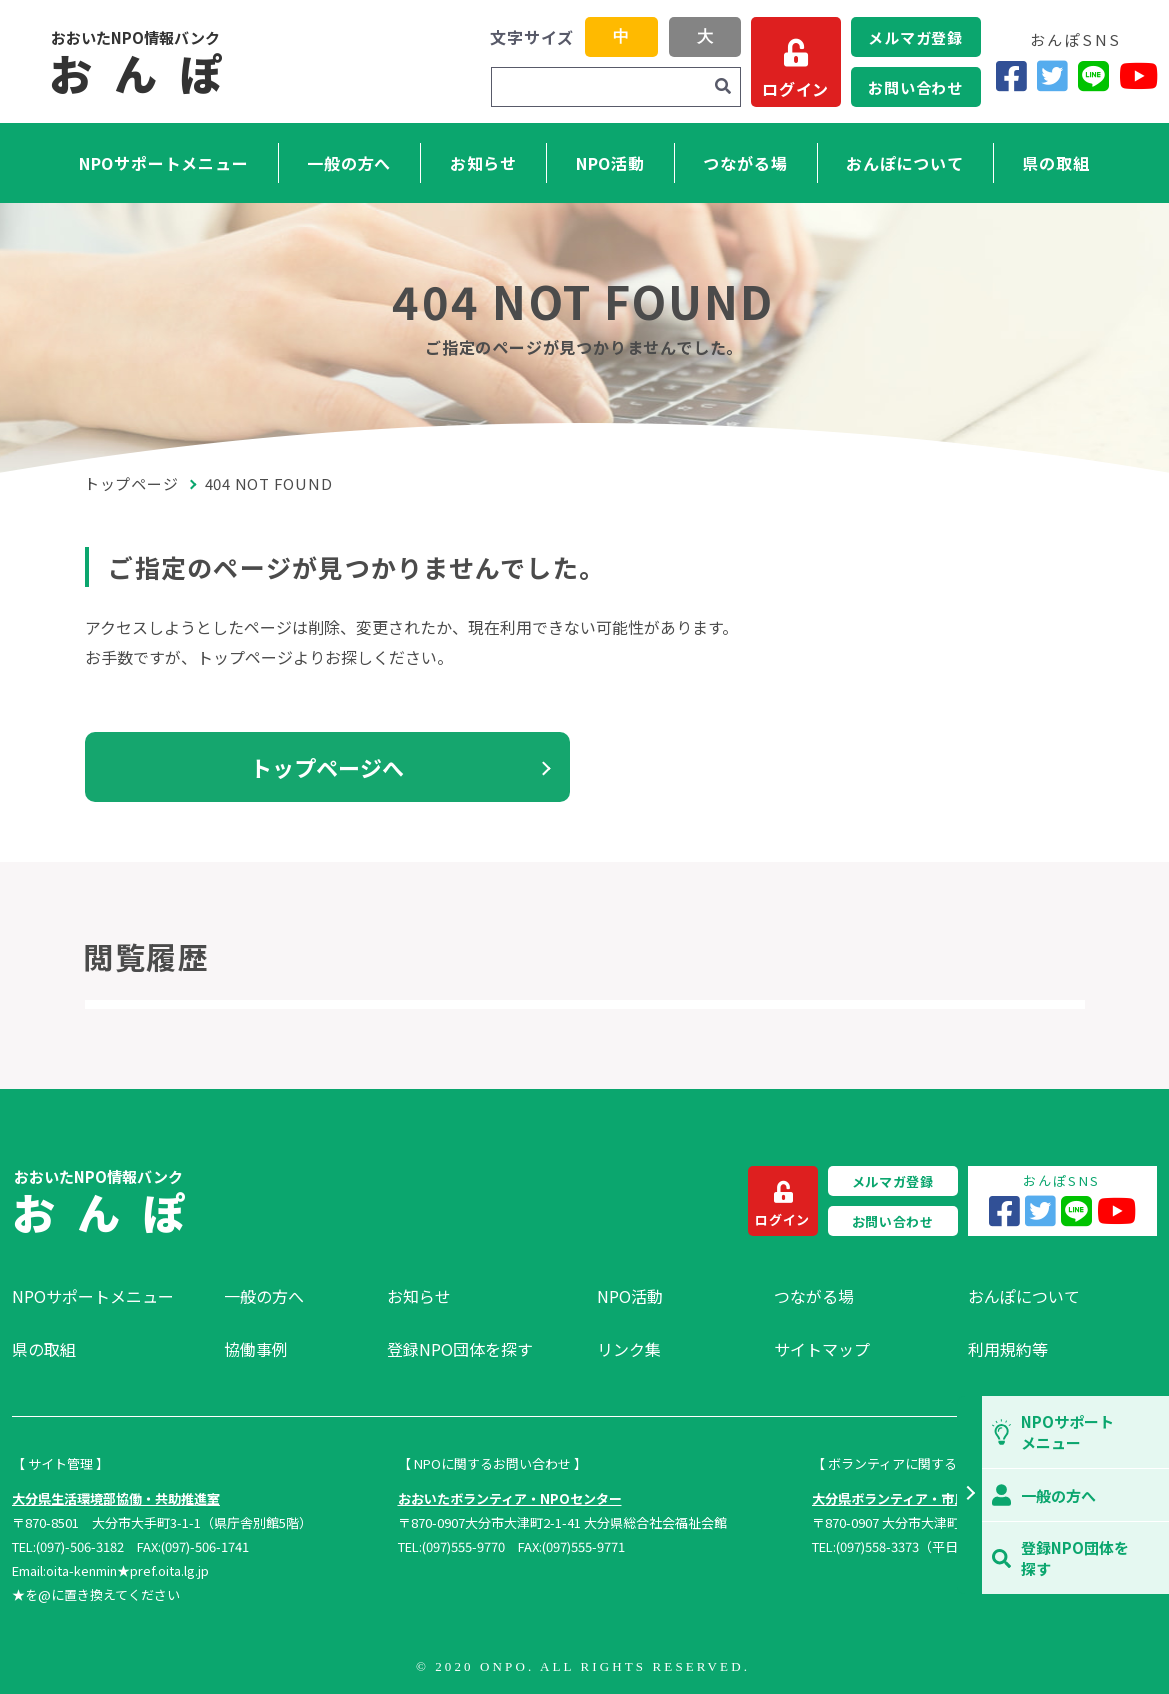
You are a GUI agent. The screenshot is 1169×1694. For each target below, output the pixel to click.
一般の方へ (349, 163)
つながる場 (745, 163)
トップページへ (327, 767)
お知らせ (483, 163)
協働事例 (256, 1349)
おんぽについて (905, 163)
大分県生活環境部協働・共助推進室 (116, 1498)
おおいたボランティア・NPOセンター (510, 1498)
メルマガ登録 (915, 37)
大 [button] (705, 36)
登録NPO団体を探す (460, 1349)
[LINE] (1093, 75)
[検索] (723, 87)
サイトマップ (822, 1349)
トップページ (132, 483)
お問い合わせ (915, 87)
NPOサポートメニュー (164, 163)
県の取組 (1055, 163)
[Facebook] (1011, 75)
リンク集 (629, 1349)
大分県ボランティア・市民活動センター (928, 1498)
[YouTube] (1138, 75)
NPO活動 (610, 163)
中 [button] (621, 36)
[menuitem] (108, 1296)
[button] (969, 1495)
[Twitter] (1052, 75)
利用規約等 (1008, 1349)
